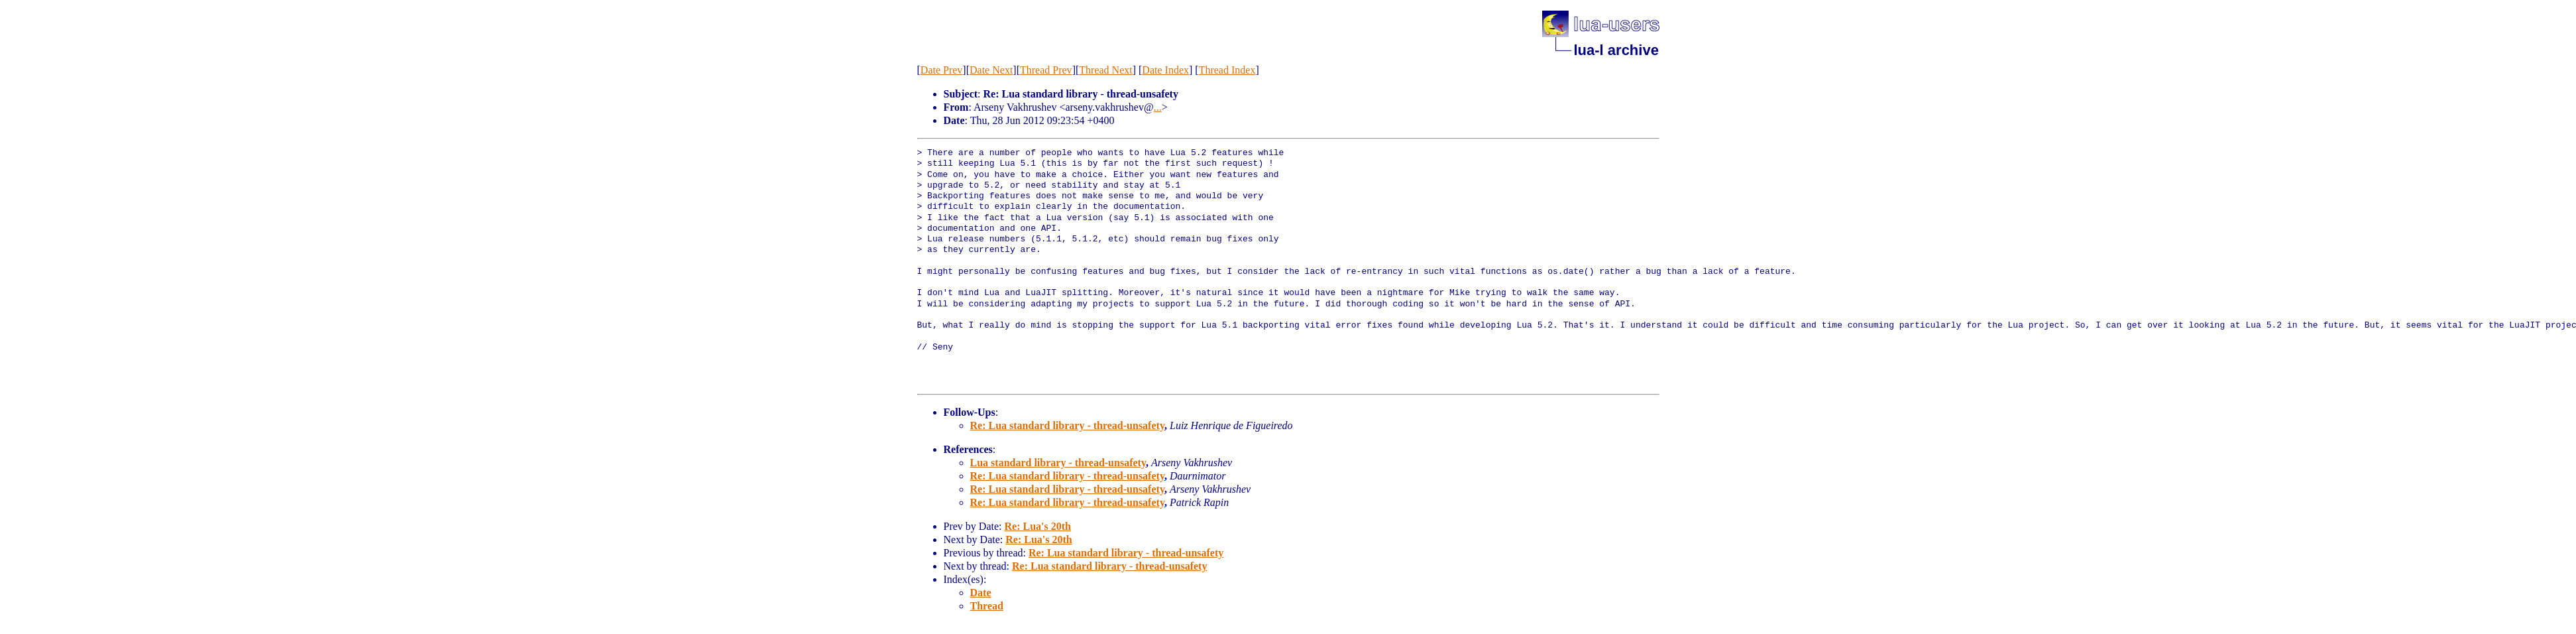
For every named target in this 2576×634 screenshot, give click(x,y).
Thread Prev (1046, 70)
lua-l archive (1616, 50)
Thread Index (1227, 70)
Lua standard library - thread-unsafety (1058, 462)
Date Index (1165, 70)
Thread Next (1105, 70)
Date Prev (942, 70)
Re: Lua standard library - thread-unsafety (1067, 425)
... (1158, 107)
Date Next (991, 70)
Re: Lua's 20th (1037, 526)
